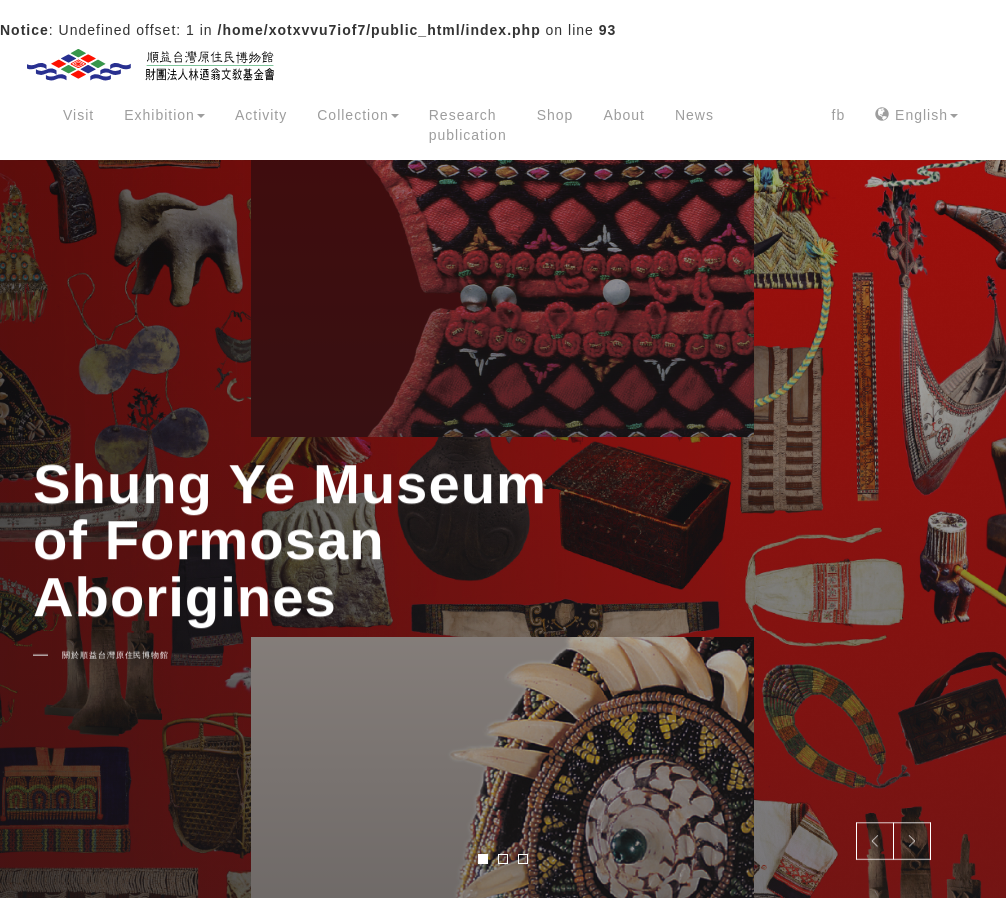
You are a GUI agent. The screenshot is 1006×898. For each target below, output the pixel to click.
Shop (555, 115)
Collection (357, 115)
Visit (78, 115)
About (624, 115)
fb (839, 115)
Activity (261, 115)
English (916, 115)
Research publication (468, 125)
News (694, 115)
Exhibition (164, 115)
